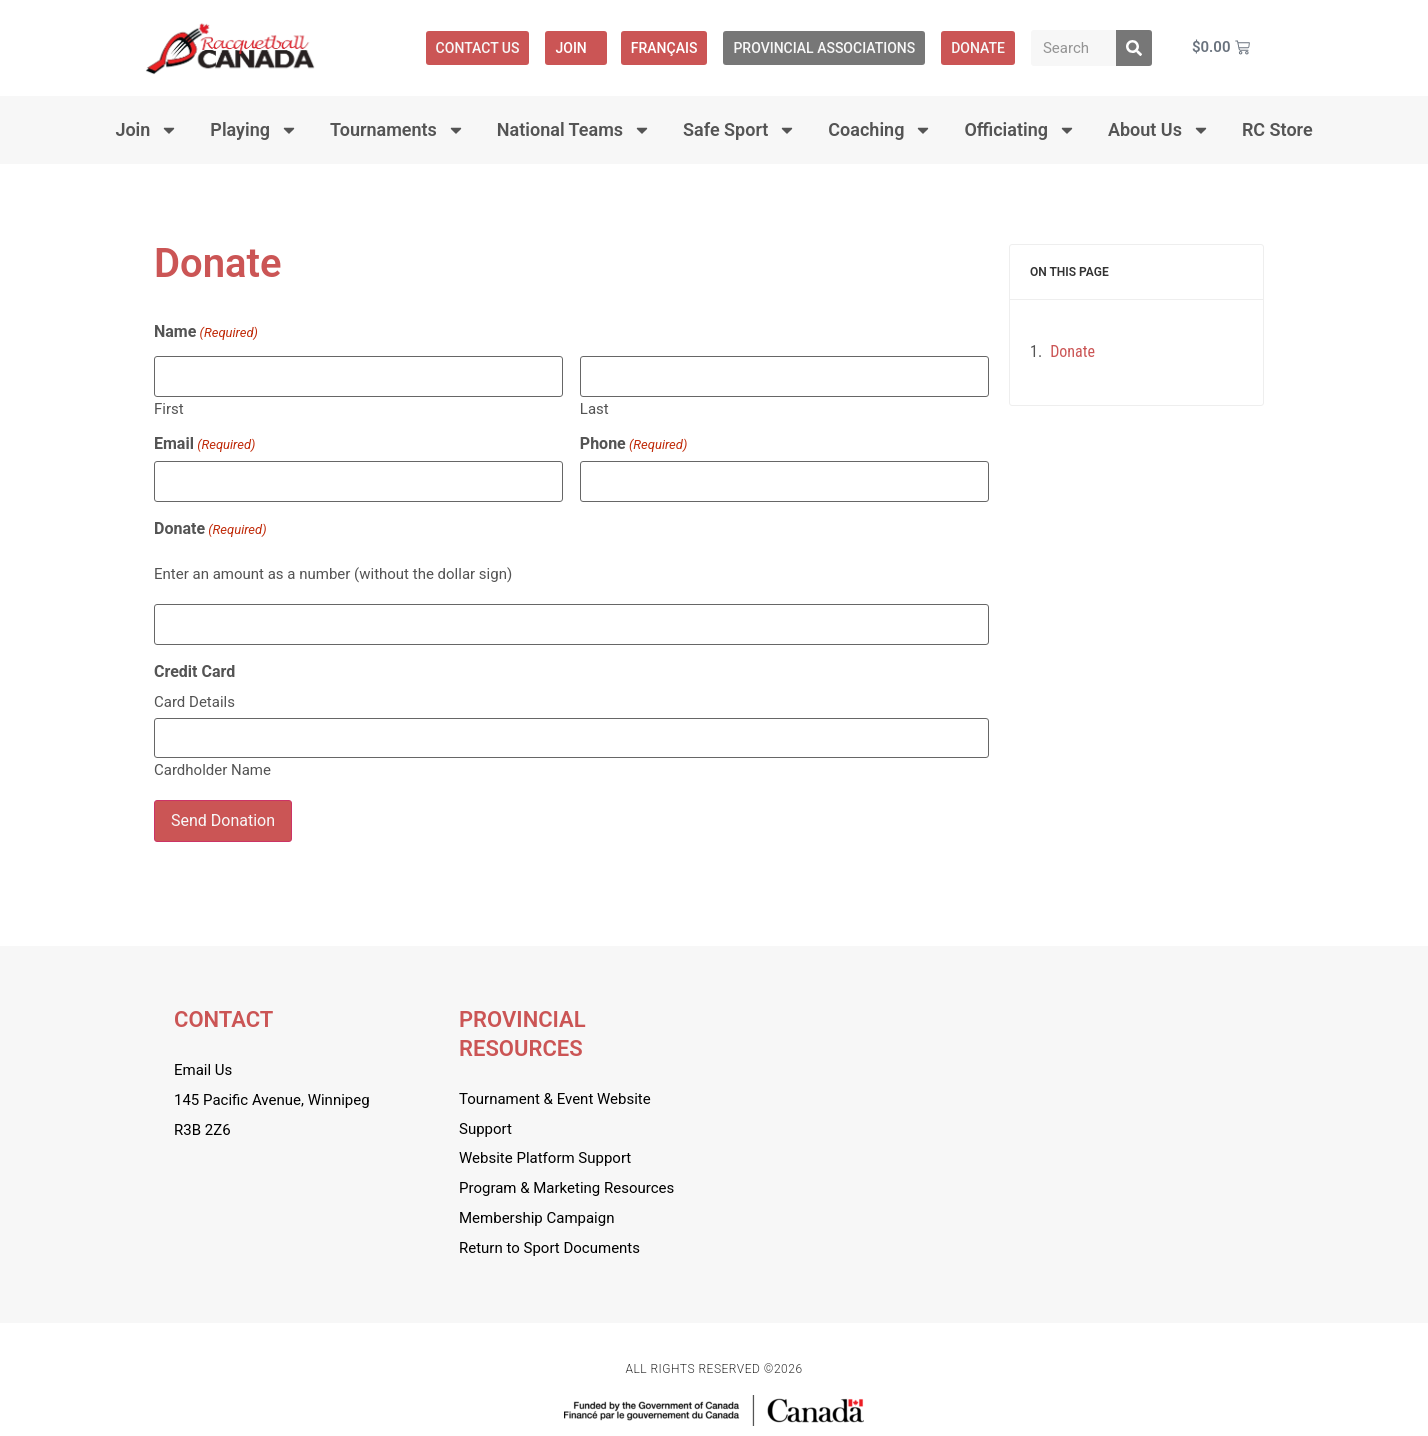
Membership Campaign (536, 1218)
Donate (210, 529)
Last (594, 408)
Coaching (880, 130)
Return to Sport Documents (549, 1248)
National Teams (574, 130)
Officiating (1020, 130)
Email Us (203, 1070)
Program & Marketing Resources (566, 1188)
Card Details (194, 701)
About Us (1159, 130)
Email (204, 444)
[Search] (1134, 48)
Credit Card (194, 672)
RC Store (1277, 129)
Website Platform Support (545, 1158)
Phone (633, 444)
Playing (254, 130)
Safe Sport (739, 130)
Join (575, 48)
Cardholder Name (212, 769)
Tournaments (397, 130)
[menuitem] (664, 48)
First (169, 408)
